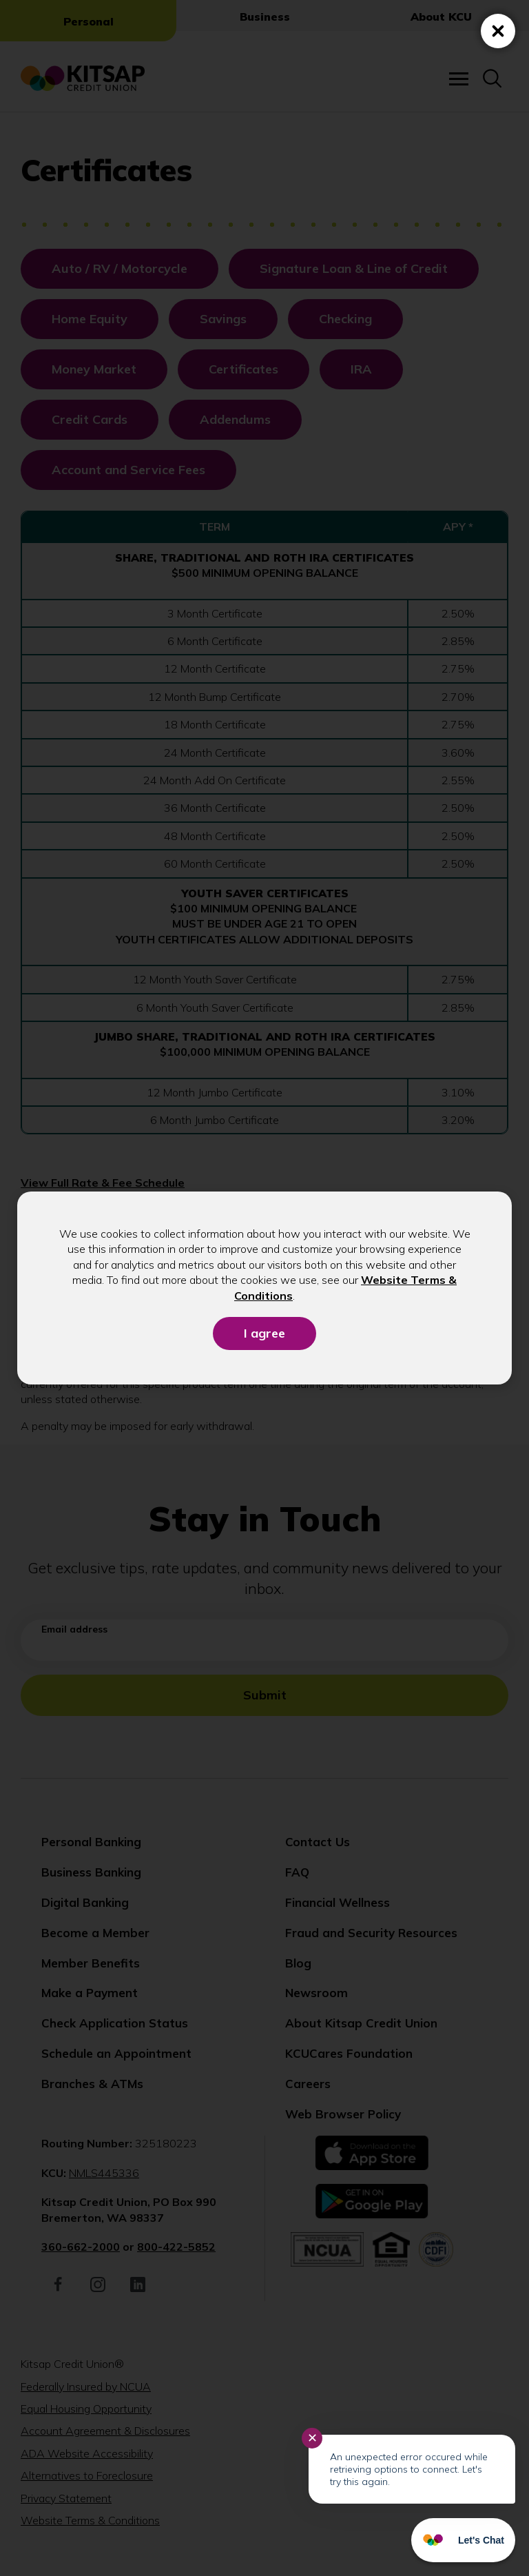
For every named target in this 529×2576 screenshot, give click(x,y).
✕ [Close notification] (312, 2438)
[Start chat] (463, 2540)
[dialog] (264, 1288)
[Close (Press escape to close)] (498, 31)
